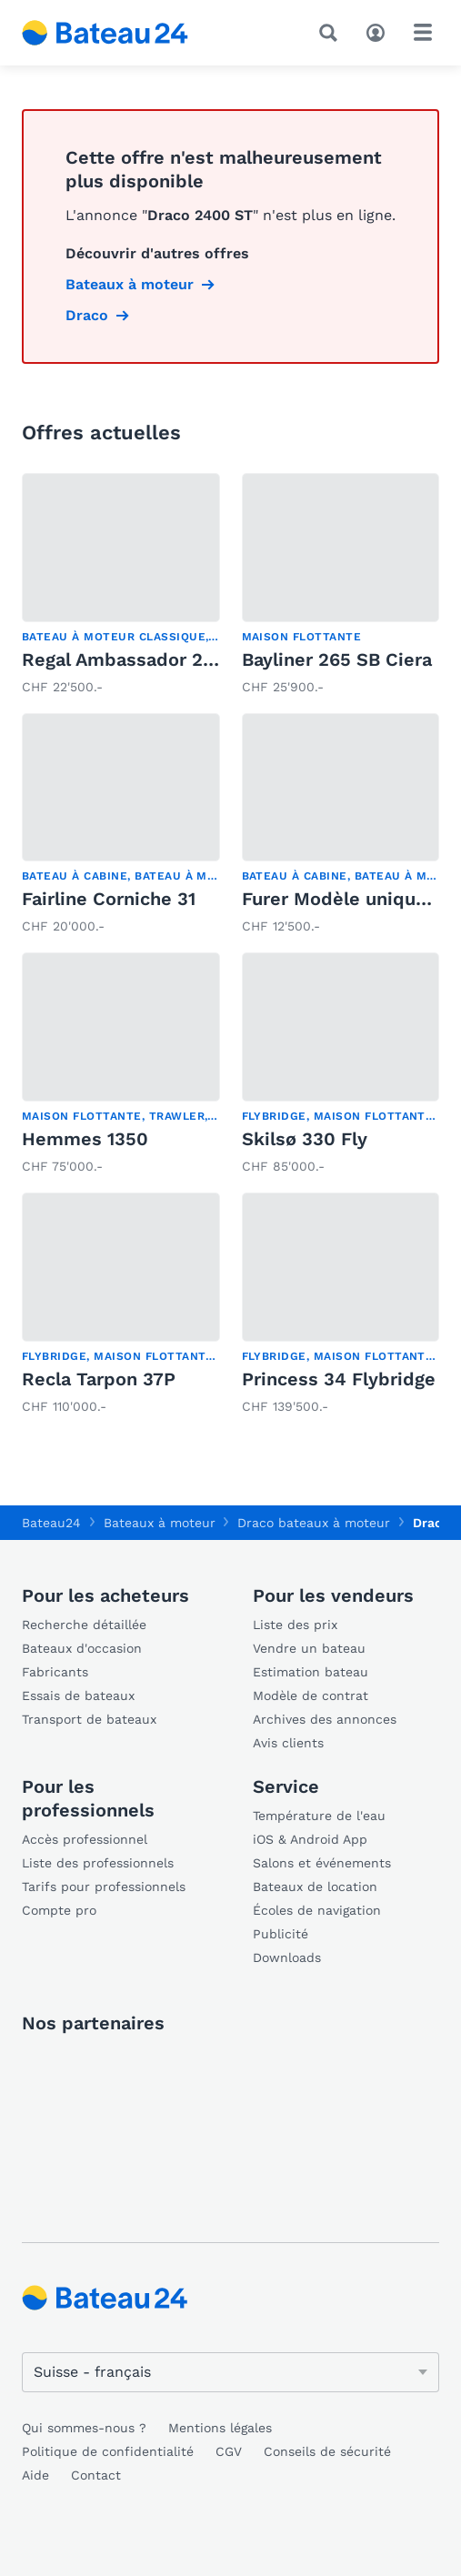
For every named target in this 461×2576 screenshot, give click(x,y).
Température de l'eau (319, 1815)
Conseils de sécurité (327, 2451)
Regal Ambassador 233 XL (137, 659)
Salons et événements (322, 1863)
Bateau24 (51, 1522)
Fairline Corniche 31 (108, 899)
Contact (96, 2475)
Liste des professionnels (98, 1863)
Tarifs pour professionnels (103, 1886)
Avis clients (288, 1743)
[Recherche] (332, 32)
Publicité (280, 1934)
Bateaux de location (315, 1886)
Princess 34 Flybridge (339, 1379)
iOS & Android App (310, 1839)
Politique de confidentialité (108, 2451)
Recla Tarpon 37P (98, 1379)
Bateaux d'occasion (82, 1648)
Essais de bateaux (78, 1695)
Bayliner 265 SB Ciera (337, 659)
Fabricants (55, 1672)
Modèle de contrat (310, 1695)
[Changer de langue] (230, 2372)
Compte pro (59, 1910)
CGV (228, 2451)
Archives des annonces (324, 1719)
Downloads (287, 1957)
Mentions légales (220, 2427)
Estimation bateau (310, 1672)
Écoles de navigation (317, 1910)
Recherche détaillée (84, 1624)
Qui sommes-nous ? (84, 2427)
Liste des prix (295, 1624)
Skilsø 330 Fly (304, 1139)
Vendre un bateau (309, 1648)
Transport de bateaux (89, 1719)
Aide (35, 2475)
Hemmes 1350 (85, 1139)
